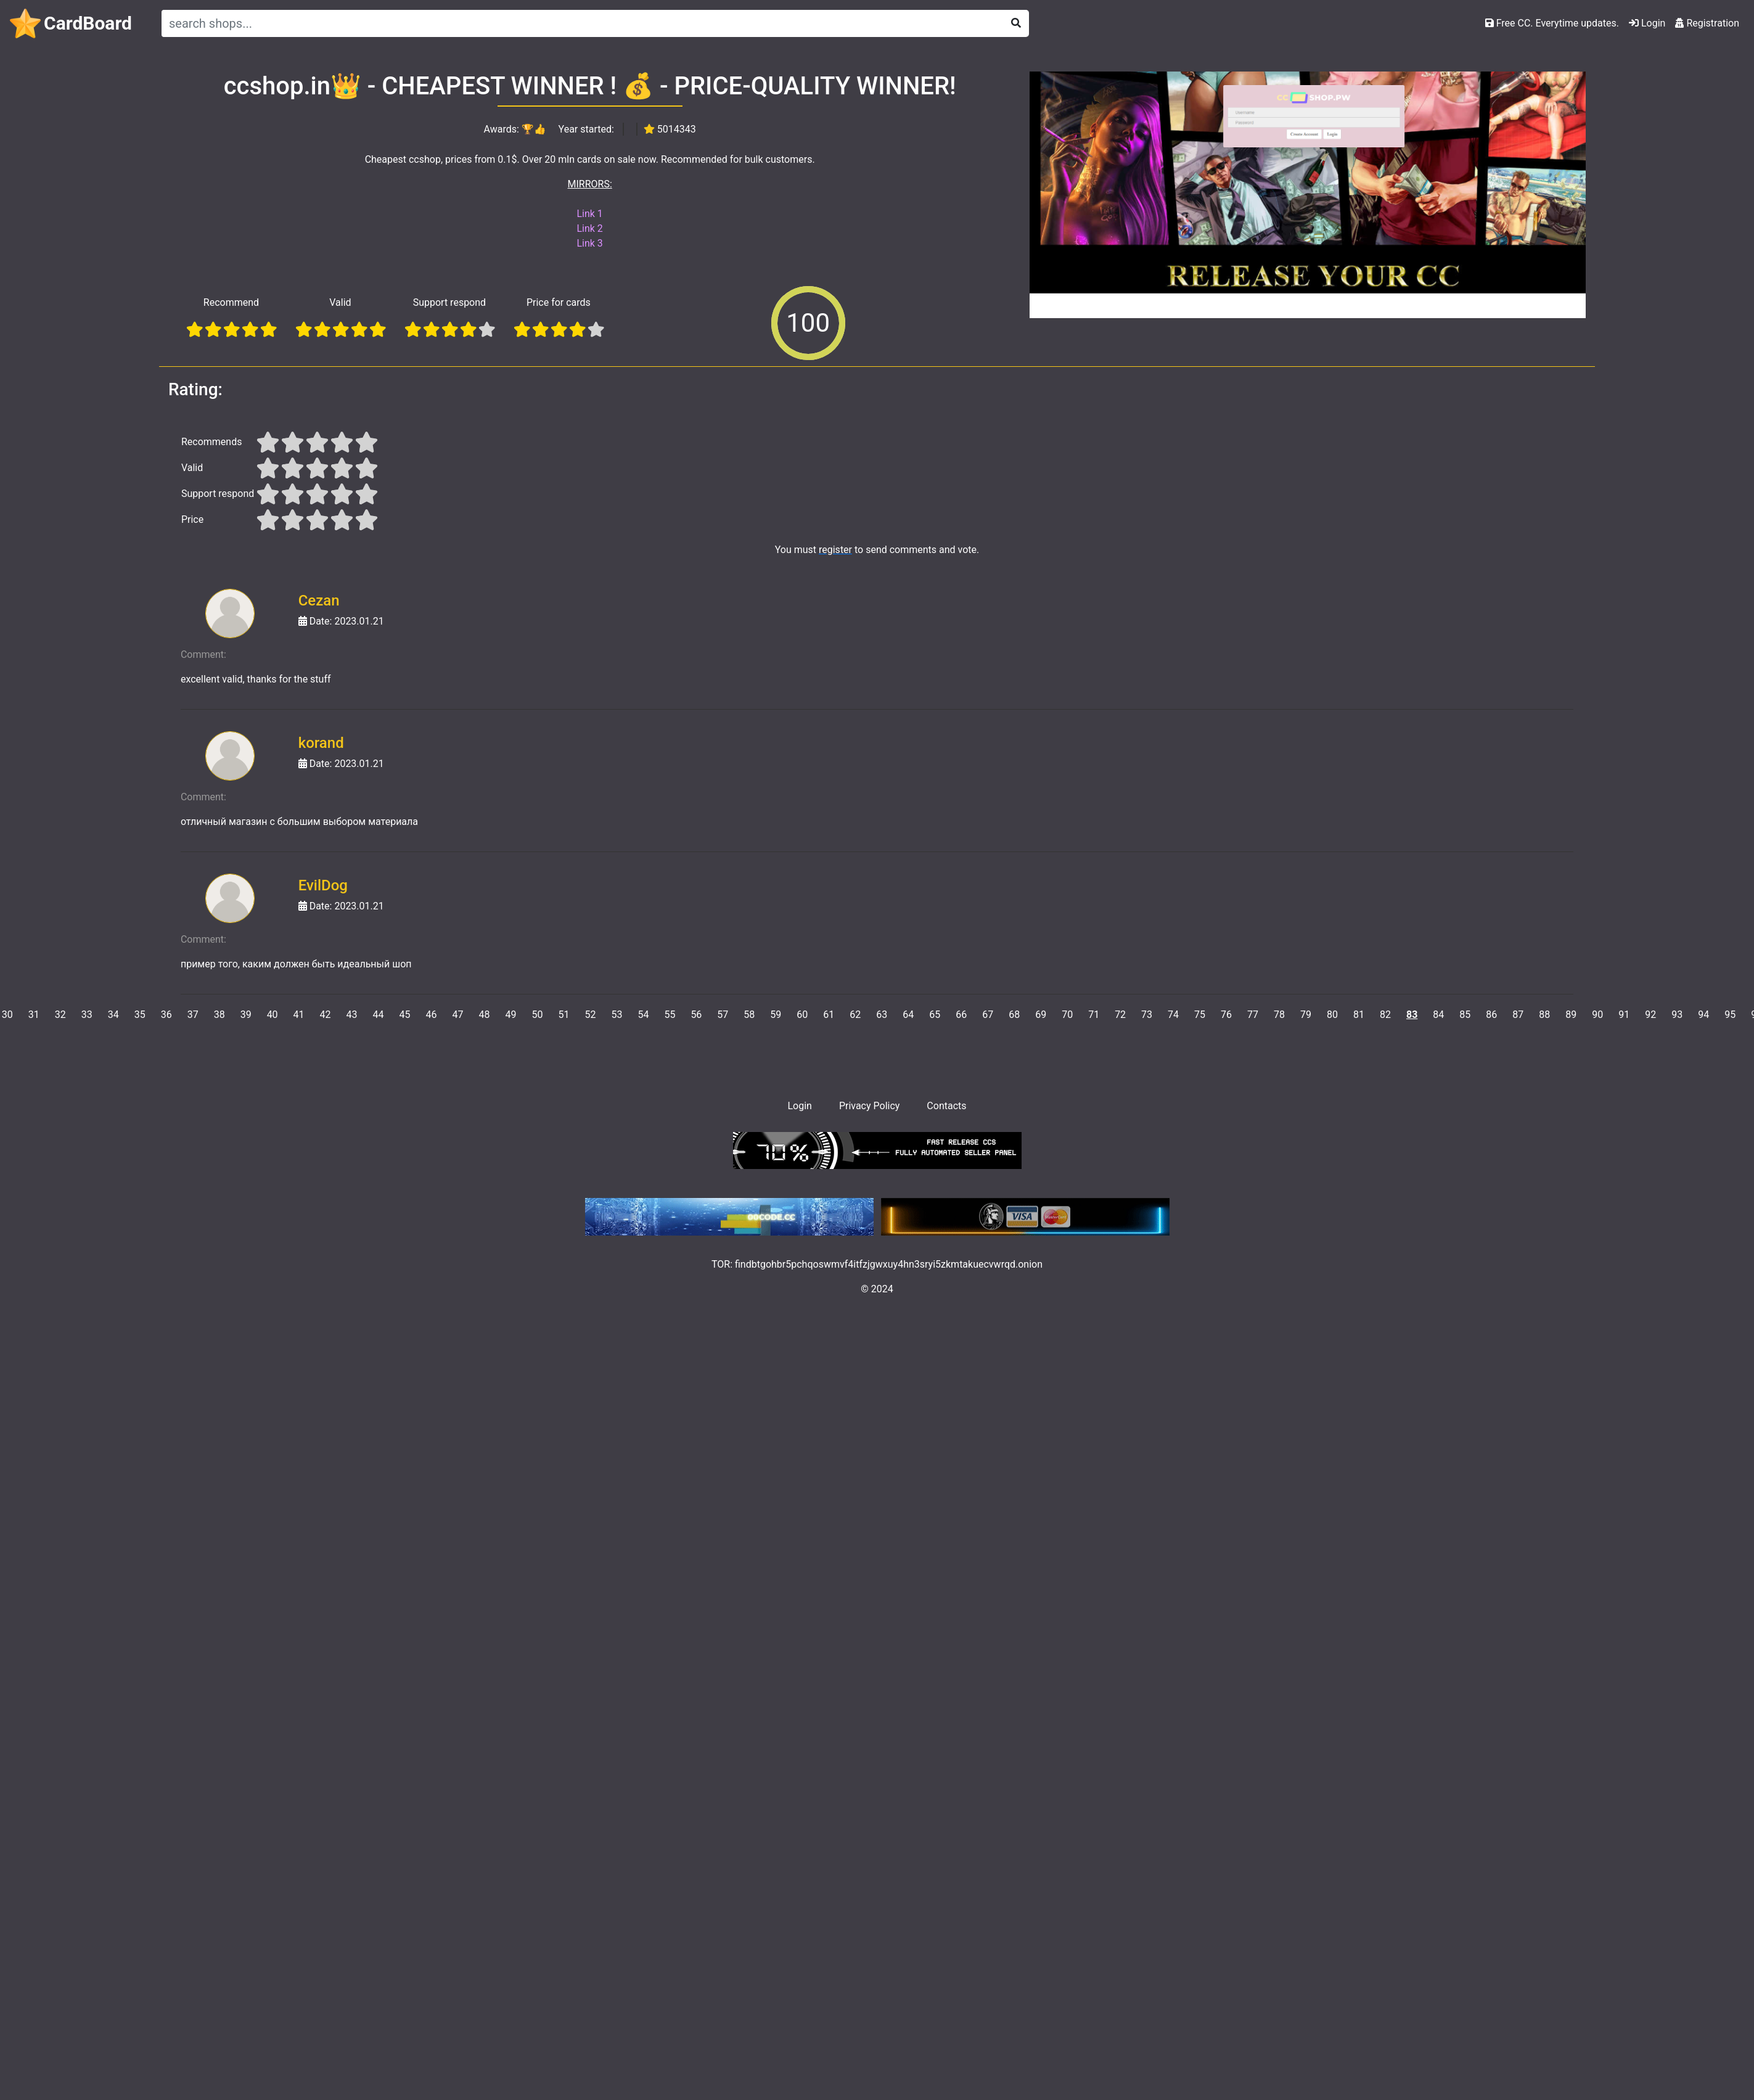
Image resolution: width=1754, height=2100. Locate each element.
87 (1517, 1014)
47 (458, 1014)
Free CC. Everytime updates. (1552, 23)
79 (1305, 1014)
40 (272, 1014)
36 (166, 1014)
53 (616, 1014)
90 (1597, 1014)
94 (1703, 1014)
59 (775, 1014)
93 (1676, 1014)
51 (563, 1014)
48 (484, 1014)
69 (1040, 1014)
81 (1358, 1014)
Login (1647, 23)
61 (828, 1014)
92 (1650, 1014)
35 (139, 1014)
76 (1226, 1014)
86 (1491, 1014)
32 (60, 1014)
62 (855, 1014)
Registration (1707, 23)
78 (1279, 1014)
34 (113, 1014)
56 (696, 1014)
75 (1199, 1014)
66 (961, 1014)
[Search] (580, 23)
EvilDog (323, 885)
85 (1464, 1014)
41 (299, 1014)
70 (1067, 1014)
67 (987, 1014)
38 (219, 1014)
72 (1120, 1014)
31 (33, 1014)
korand (321, 743)
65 (934, 1014)
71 (1093, 1014)
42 (325, 1014)
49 (510, 1014)
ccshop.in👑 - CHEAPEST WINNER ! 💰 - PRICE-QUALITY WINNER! (590, 86)
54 (643, 1014)
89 (1570, 1014)
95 (1730, 1014)
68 (1014, 1014)
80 (1332, 1014)
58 (749, 1014)
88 (1544, 1014)
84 (1438, 1014)
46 (431, 1014)
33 (86, 1014)
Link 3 (589, 243)
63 (881, 1014)
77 (1252, 1014)
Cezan (319, 600)
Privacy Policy (869, 1106)
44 (378, 1014)
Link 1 (589, 213)
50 (537, 1014)
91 (1623, 1014)
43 (352, 1014)
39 (246, 1014)
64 (908, 1014)
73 (1146, 1014)
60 (802, 1014)
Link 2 (589, 228)
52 (590, 1014)
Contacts (946, 1106)
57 (722, 1014)
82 (1385, 1014)
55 (669, 1014)
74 (1173, 1014)
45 (405, 1014)
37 (193, 1014)
